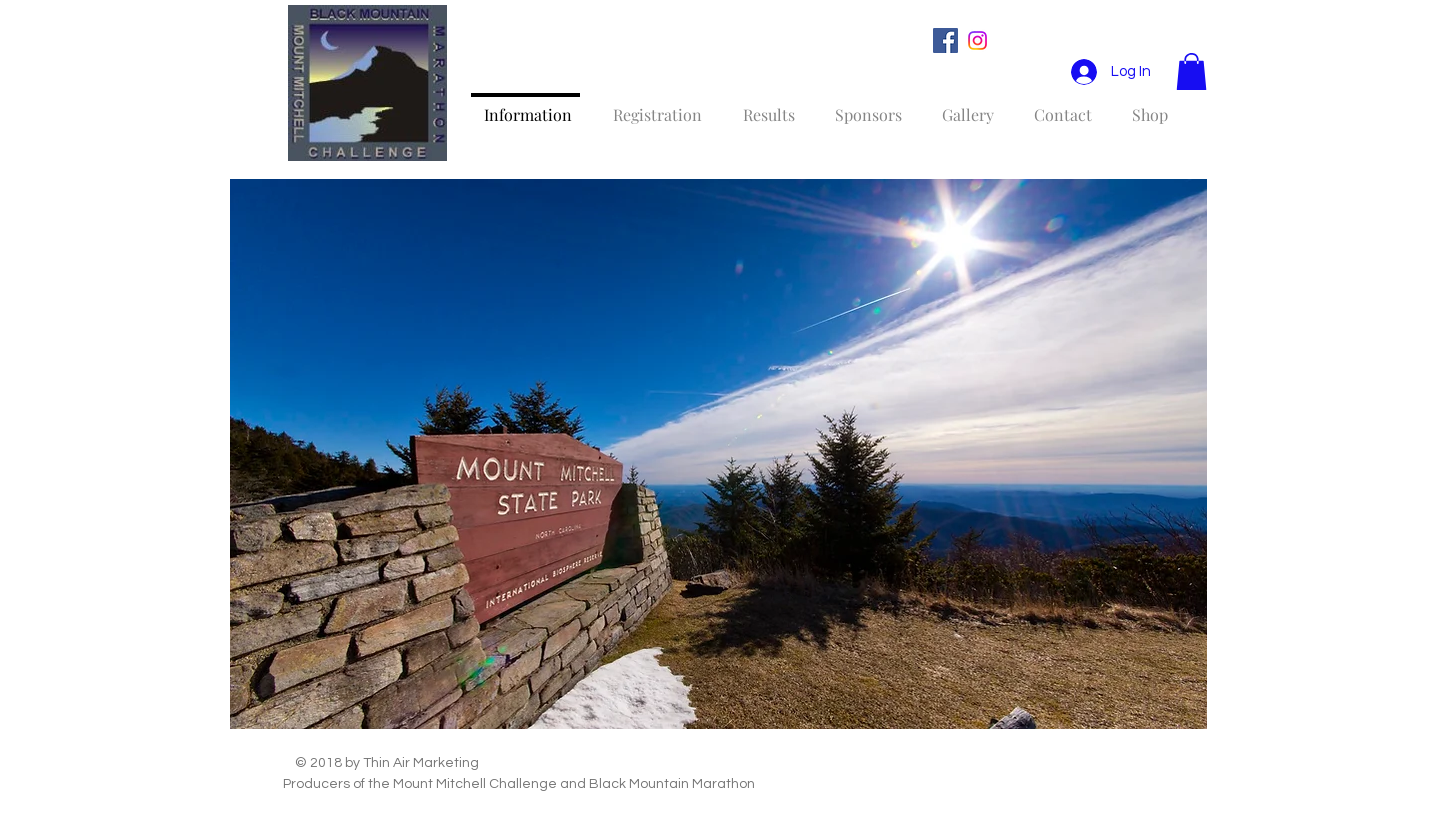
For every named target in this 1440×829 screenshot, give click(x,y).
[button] (1191, 71)
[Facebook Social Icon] (945, 40)
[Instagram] (977, 40)
